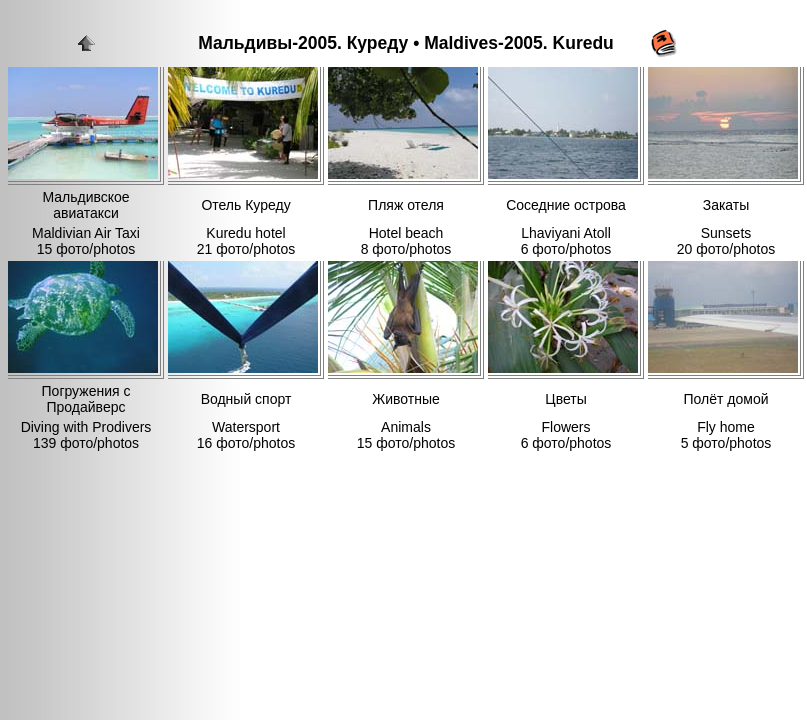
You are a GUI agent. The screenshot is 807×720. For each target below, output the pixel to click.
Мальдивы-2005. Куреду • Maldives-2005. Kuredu (406, 43)
